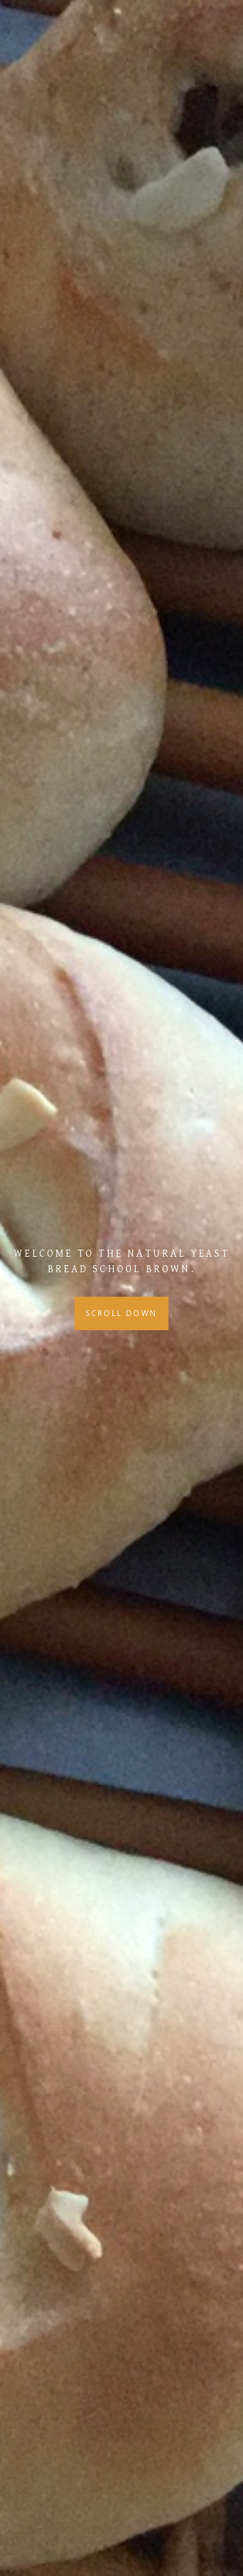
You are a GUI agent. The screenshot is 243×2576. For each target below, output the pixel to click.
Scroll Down (121, 1313)
